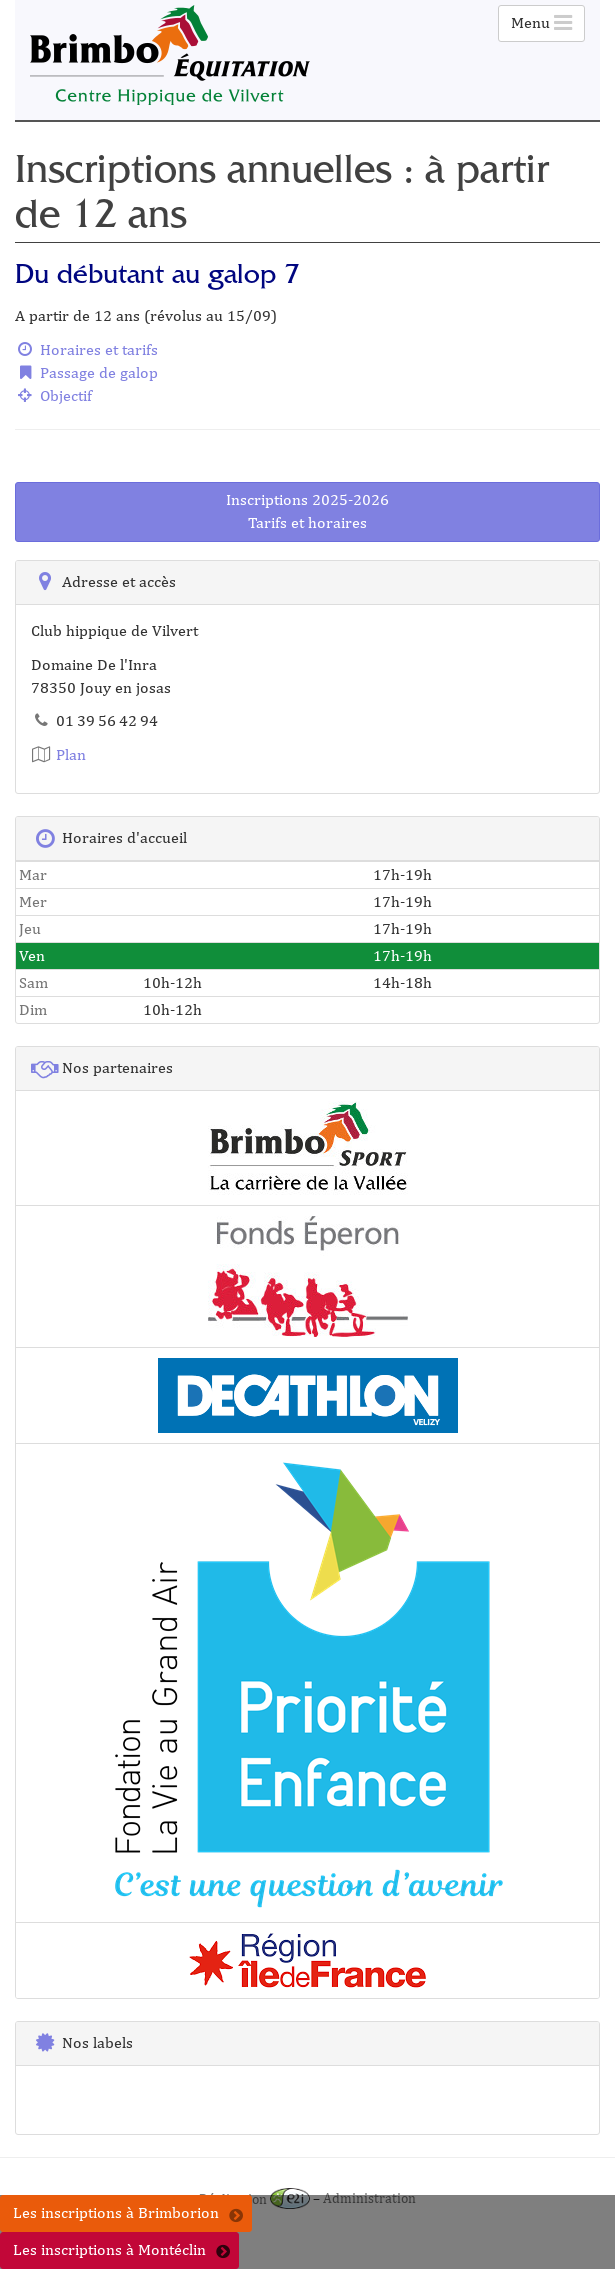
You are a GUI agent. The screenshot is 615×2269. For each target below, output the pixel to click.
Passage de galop (86, 372)
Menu (541, 22)
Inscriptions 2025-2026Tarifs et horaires (307, 511)
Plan (58, 754)
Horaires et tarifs (86, 349)
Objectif (53, 395)
